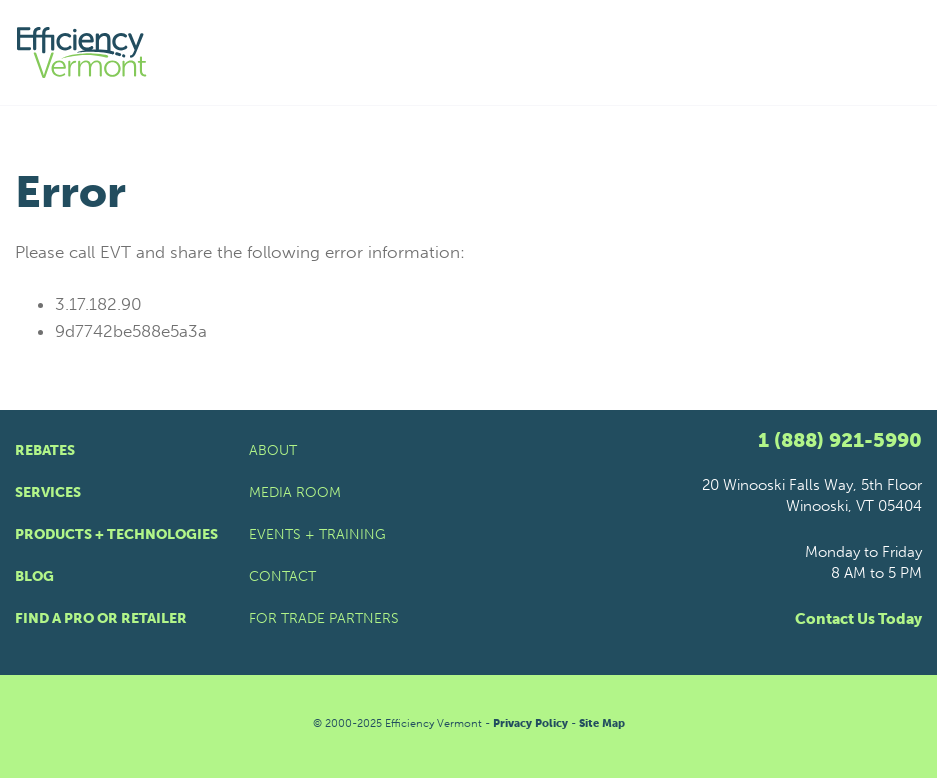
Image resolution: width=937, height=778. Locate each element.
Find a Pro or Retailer (101, 618)
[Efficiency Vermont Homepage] (83, 52)
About (273, 450)
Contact (282, 576)
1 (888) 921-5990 (840, 440)
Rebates (45, 450)
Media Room (295, 492)
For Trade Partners (324, 618)
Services (48, 492)
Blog (34, 576)
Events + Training (317, 534)
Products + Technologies (116, 534)
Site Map (602, 723)
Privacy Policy (530, 723)
